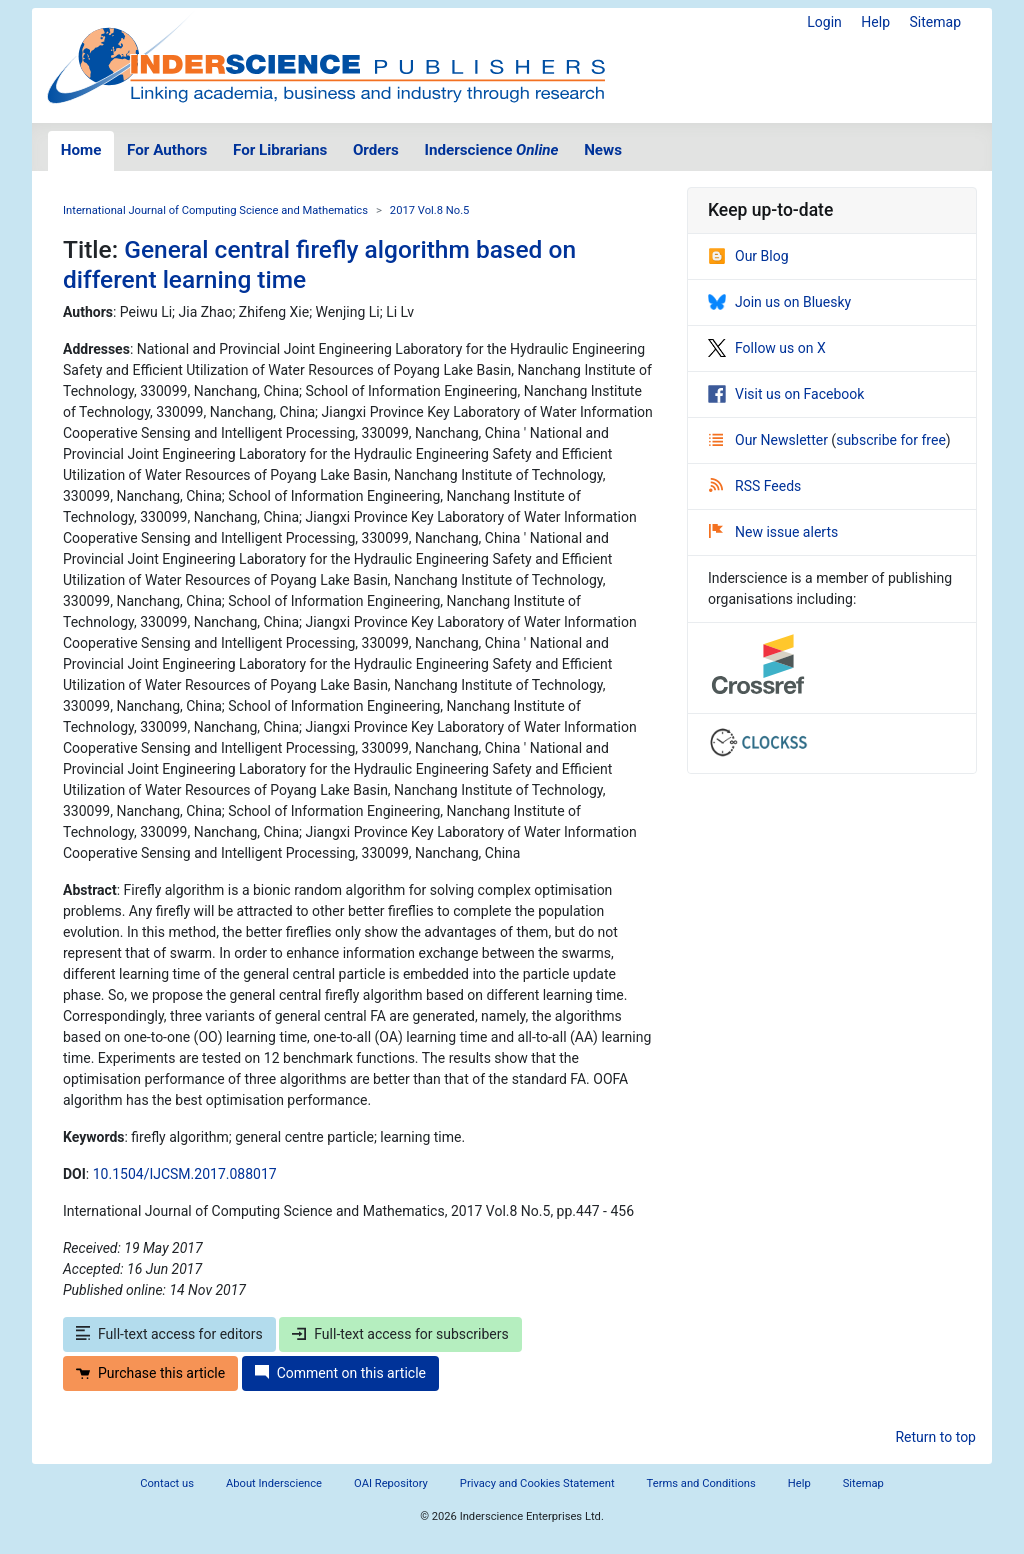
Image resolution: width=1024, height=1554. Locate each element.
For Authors (167, 150)
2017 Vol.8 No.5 (430, 210)
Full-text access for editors (169, 1334)
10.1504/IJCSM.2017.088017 (185, 1174)
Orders (376, 150)
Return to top (935, 1437)
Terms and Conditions (701, 1483)
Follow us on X (767, 348)
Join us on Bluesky (779, 302)
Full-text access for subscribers (400, 1334)
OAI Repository (391, 1483)
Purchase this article (150, 1373)
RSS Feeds (755, 486)
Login (824, 22)
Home (81, 150)
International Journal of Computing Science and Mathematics (215, 210)
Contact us (167, 1483)
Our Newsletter (770, 440)
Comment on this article (340, 1373)
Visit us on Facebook (786, 394)
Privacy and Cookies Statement (537, 1483)
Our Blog (748, 256)
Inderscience (492, 150)
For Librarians (280, 150)
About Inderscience (274, 1483)
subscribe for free (891, 440)
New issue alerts (773, 532)
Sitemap (935, 22)
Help (875, 22)
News (603, 150)
